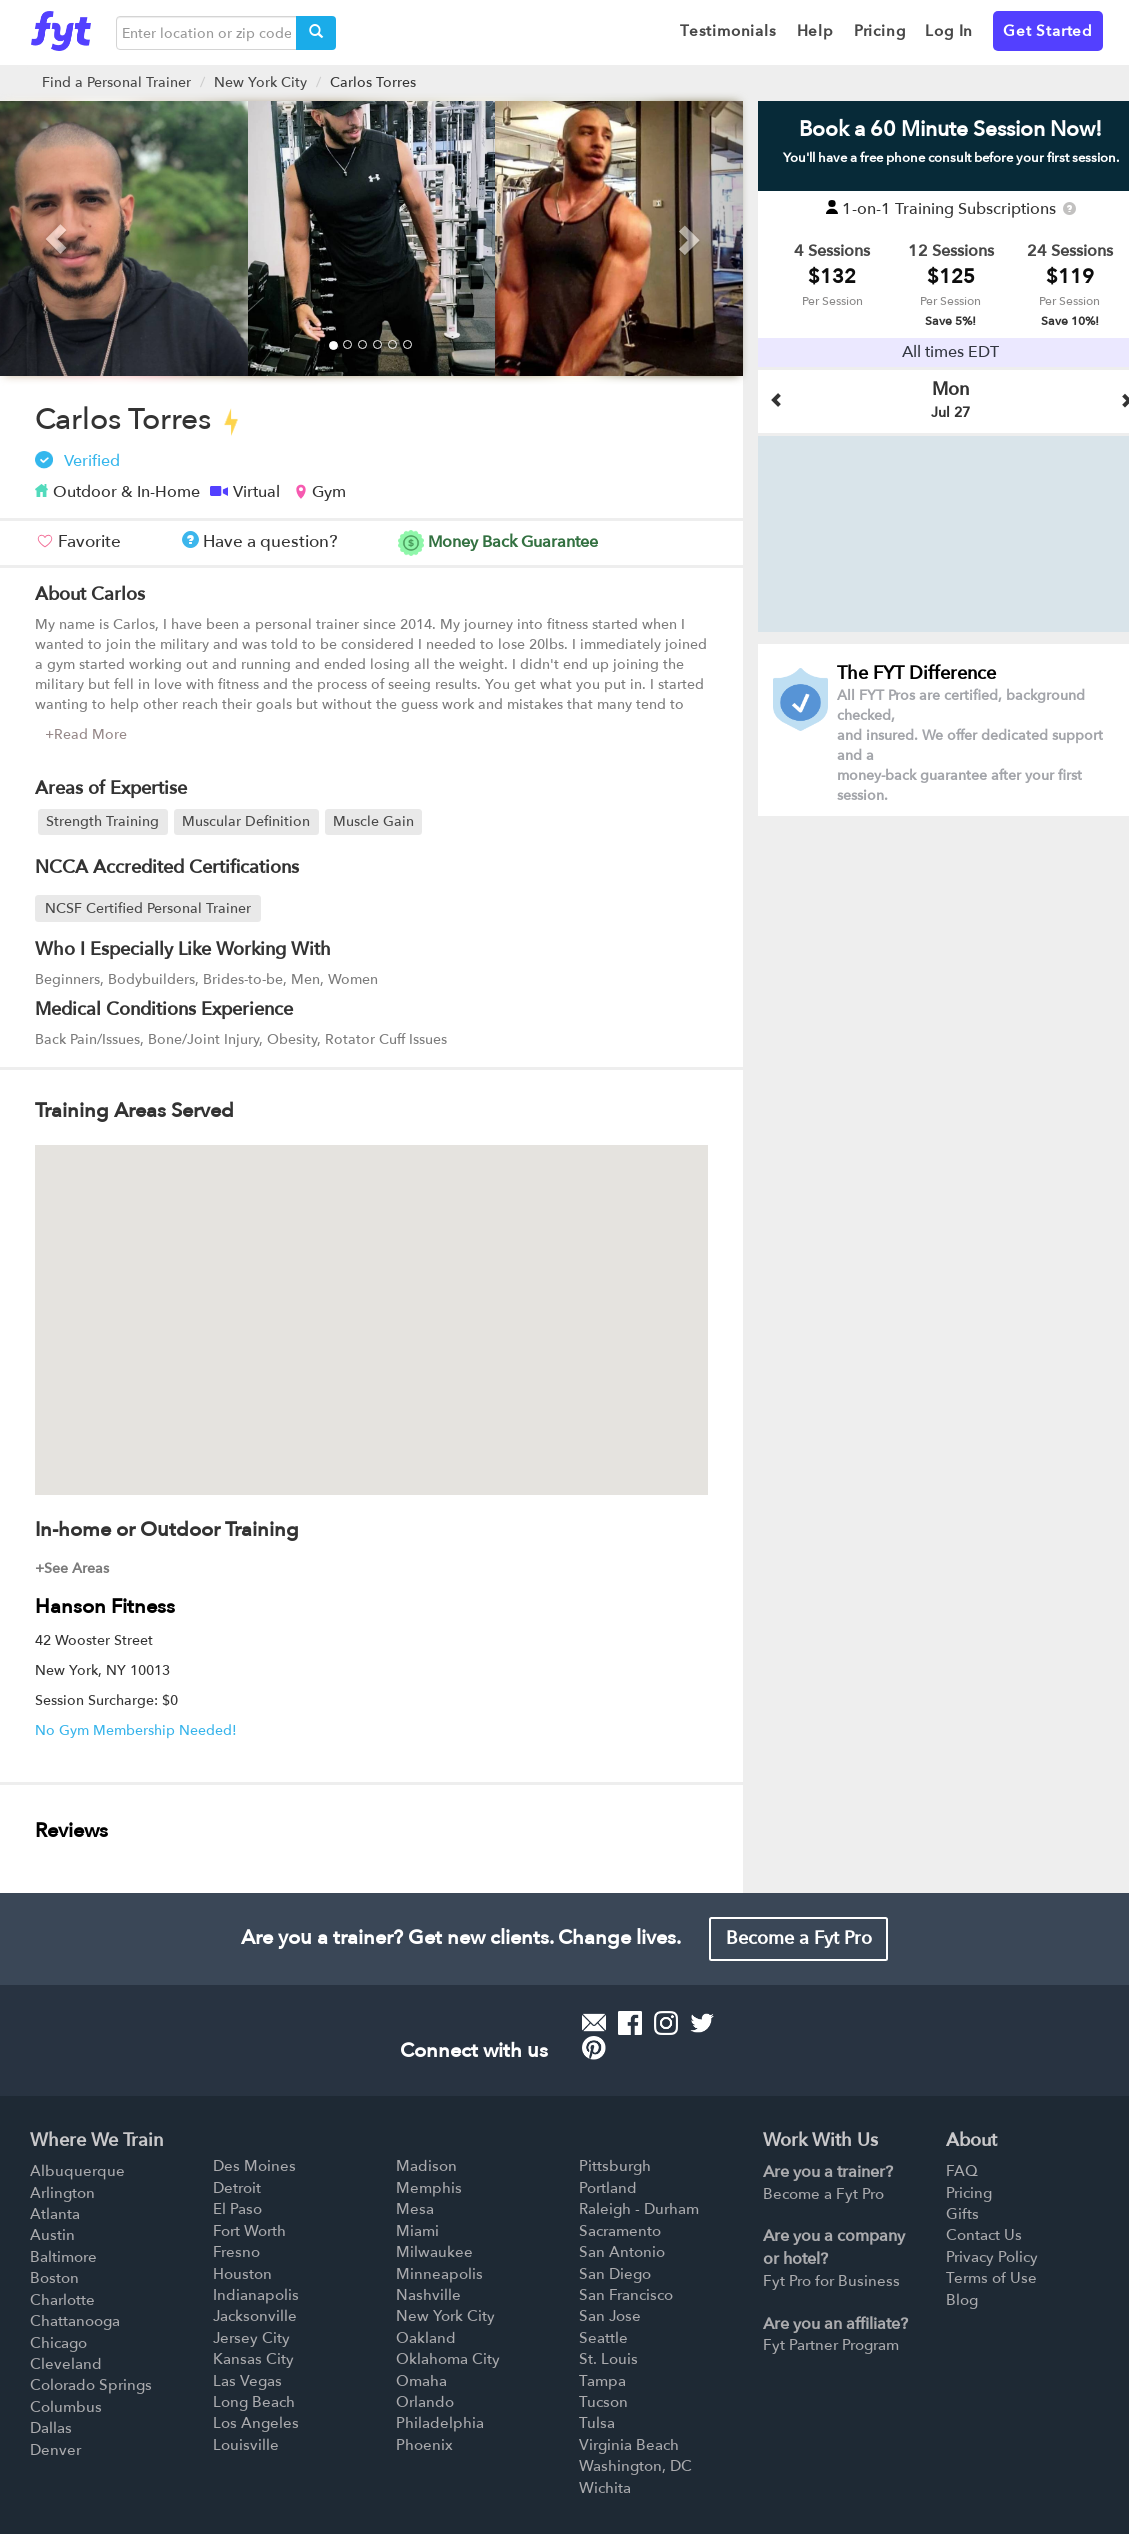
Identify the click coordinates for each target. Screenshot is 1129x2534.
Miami (417, 2231)
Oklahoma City (448, 2359)
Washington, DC (635, 2466)
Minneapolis (439, 2274)
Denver (55, 2450)
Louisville (246, 2445)
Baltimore (63, 2257)
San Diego (615, 2274)
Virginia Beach (629, 2445)
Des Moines (254, 2166)
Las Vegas (247, 2381)
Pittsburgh (615, 2166)
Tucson (603, 2402)
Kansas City (253, 2359)
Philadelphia (440, 2423)
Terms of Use (991, 2278)
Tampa (602, 2381)
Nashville (428, 2295)
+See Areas (72, 1568)
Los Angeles (256, 2423)
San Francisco (626, 2295)
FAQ (962, 2171)
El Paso (237, 2209)
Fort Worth (249, 2231)
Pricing (969, 2193)
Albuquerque (77, 2171)
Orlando (425, 2402)
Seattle (603, 2338)
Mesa (415, 2209)
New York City (260, 82)
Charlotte (62, 2300)
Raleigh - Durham (639, 2209)
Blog (962, 2300)
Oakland (426, 2338)
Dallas (51, 2428)
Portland (608, 2188)
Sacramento (620, 2231)
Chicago (58, 2343)
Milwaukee (434, 2252)
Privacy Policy (992, 2257)
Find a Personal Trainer (116, 82)
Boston (54, 2278)
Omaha (421, 2381)
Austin (52, 2235)
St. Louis (608, 2359)
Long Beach (254, 2402)
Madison (426, 2166)
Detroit (237, 2188)
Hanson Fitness (105, 1606)
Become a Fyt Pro (799, 1938)
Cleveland (66, 2364)
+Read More (86, 734)
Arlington (62, 2193)
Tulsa (597, 2423)
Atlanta (55, 2214)
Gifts (962, 2214)
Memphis (429, 2188)
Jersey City (251, 2338)
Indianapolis (256, 2295)
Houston (242, 2274)
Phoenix (424, 2445)
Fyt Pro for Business (831, 2281)
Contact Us (984, 2235)
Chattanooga (75, 2321)
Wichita (605, 2488)
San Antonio (622, 2252)
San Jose (610, 2316)
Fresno (236, 2252)
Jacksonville (255, 2316)
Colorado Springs (91, 2385)
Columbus (66, 2407)
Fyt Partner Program (831, 2345)
